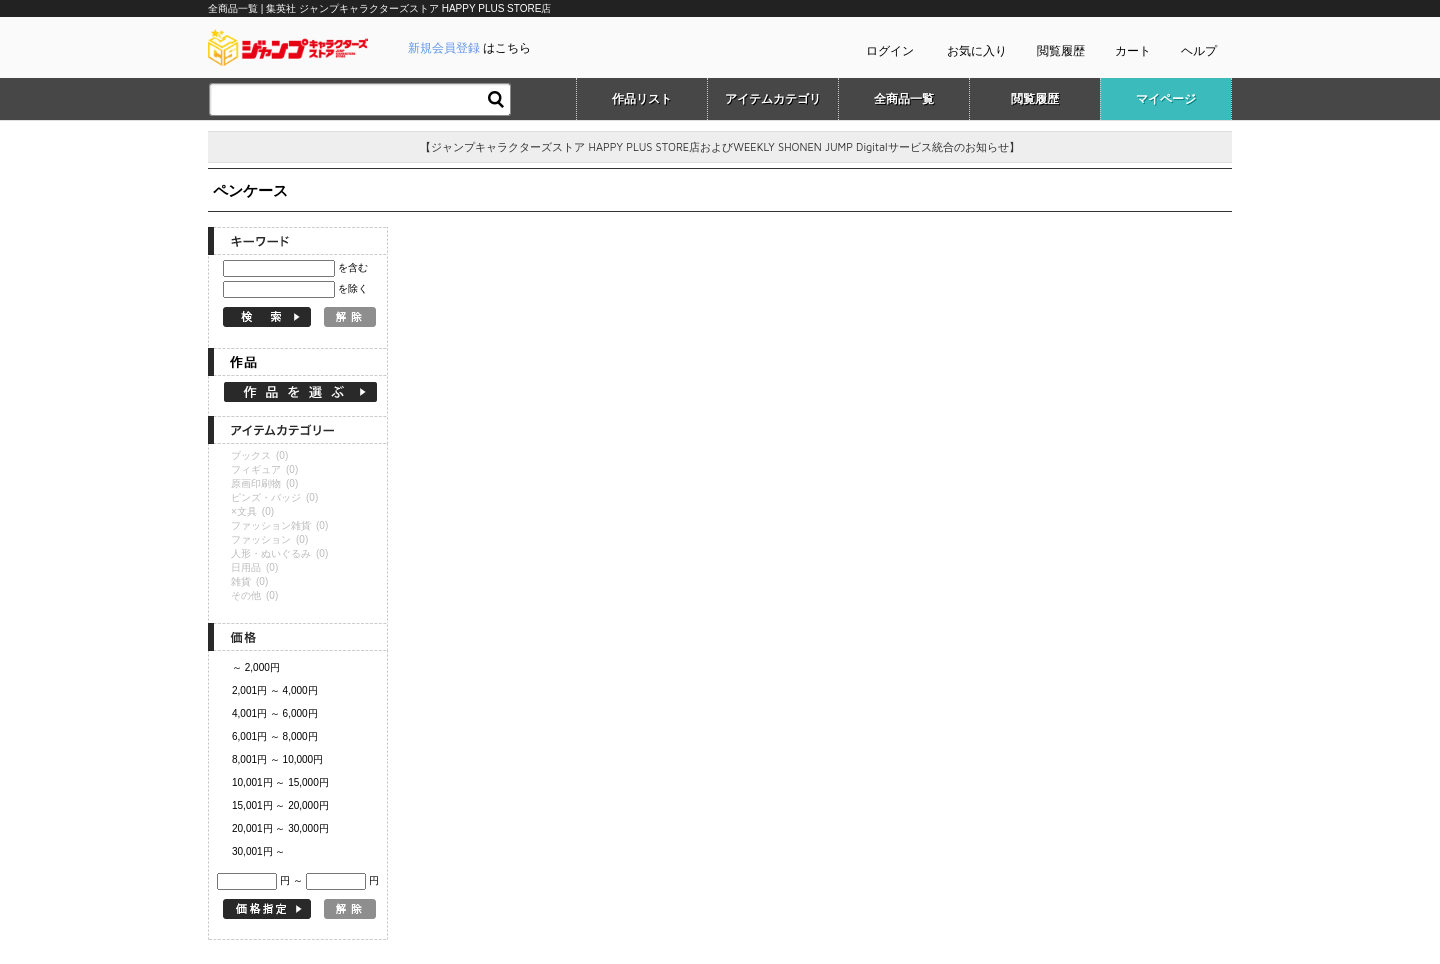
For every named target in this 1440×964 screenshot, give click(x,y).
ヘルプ (1199, 51)
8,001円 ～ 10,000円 (277, 759)
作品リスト (642, 99)
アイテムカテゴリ (773, 99)
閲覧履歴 (1061, 51)
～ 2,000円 (256, 667)
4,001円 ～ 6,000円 (275, 713)
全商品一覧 (904, 99)
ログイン (890, 51)
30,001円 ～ (258, 851)
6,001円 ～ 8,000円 (275, 736)
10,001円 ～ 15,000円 (280, 782)
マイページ (1166, 99)
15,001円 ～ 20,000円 (280, 805)
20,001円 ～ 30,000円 (280, 828)
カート (1133, 51)
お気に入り (977, 51)
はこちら (469, 48)
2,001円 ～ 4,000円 (275, 690)
